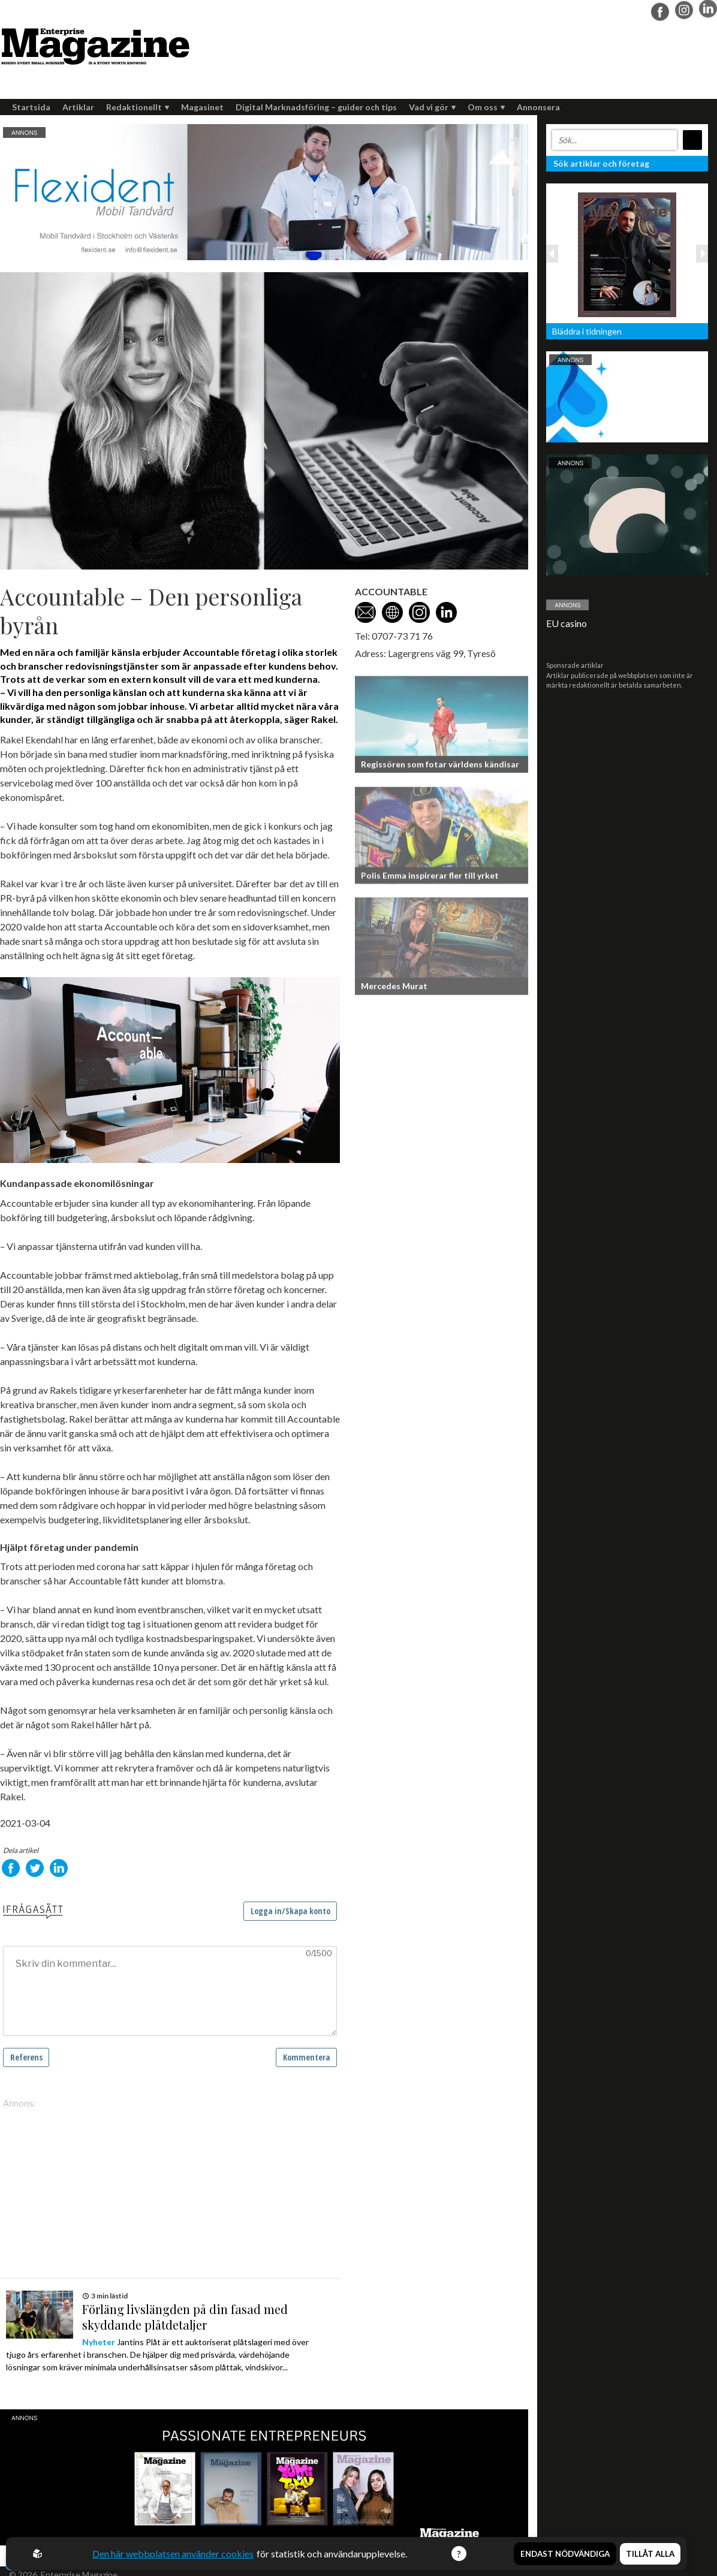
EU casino (566, 623)
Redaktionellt (137, 107)
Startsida (31, 107)
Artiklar (78, 107)
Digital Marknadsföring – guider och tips (316, 107)
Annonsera (538, 107)
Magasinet (202, 107)
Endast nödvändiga (565, 2554)
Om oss (486, 107)
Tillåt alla (650, 2554)
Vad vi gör (432, 107)
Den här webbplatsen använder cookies (173, 2553)
